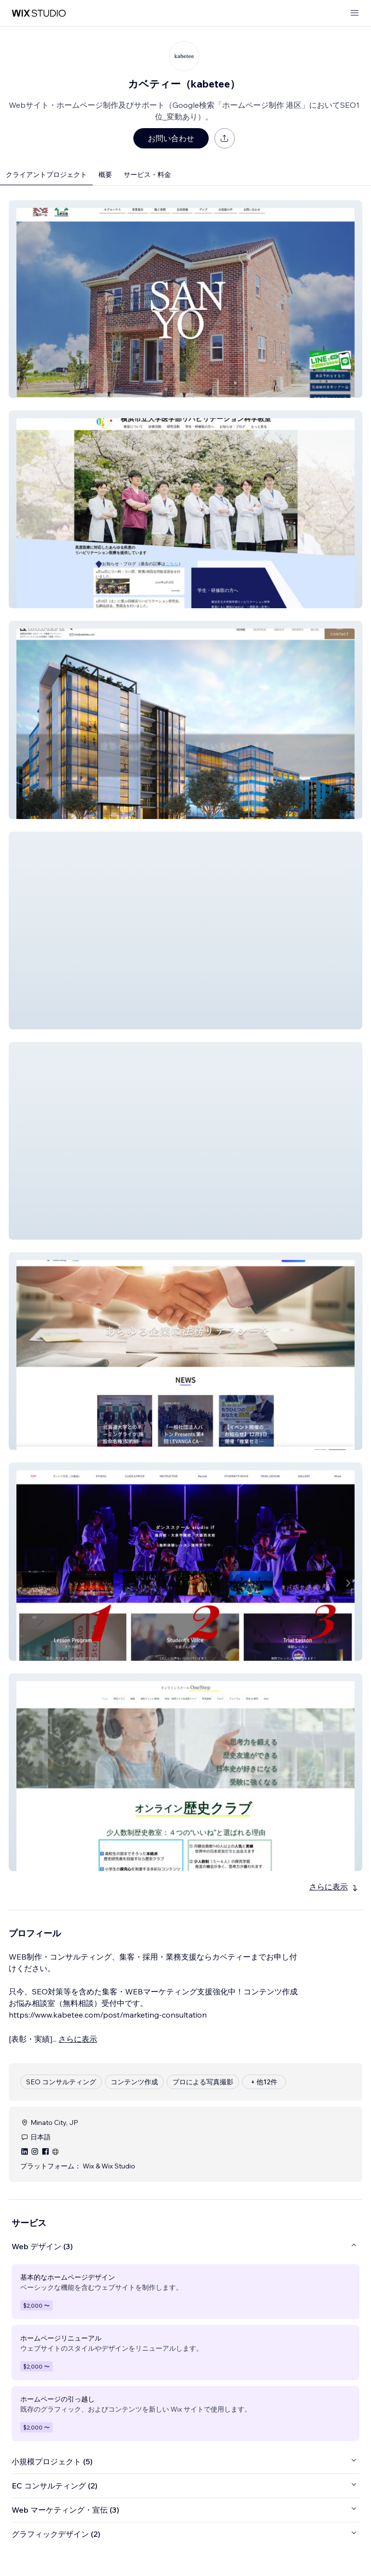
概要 (105, 174)
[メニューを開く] (354, 13)
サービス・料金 (147, 174)
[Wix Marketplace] (39, 13)
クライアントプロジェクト (46, 174)
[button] (185, 299)
